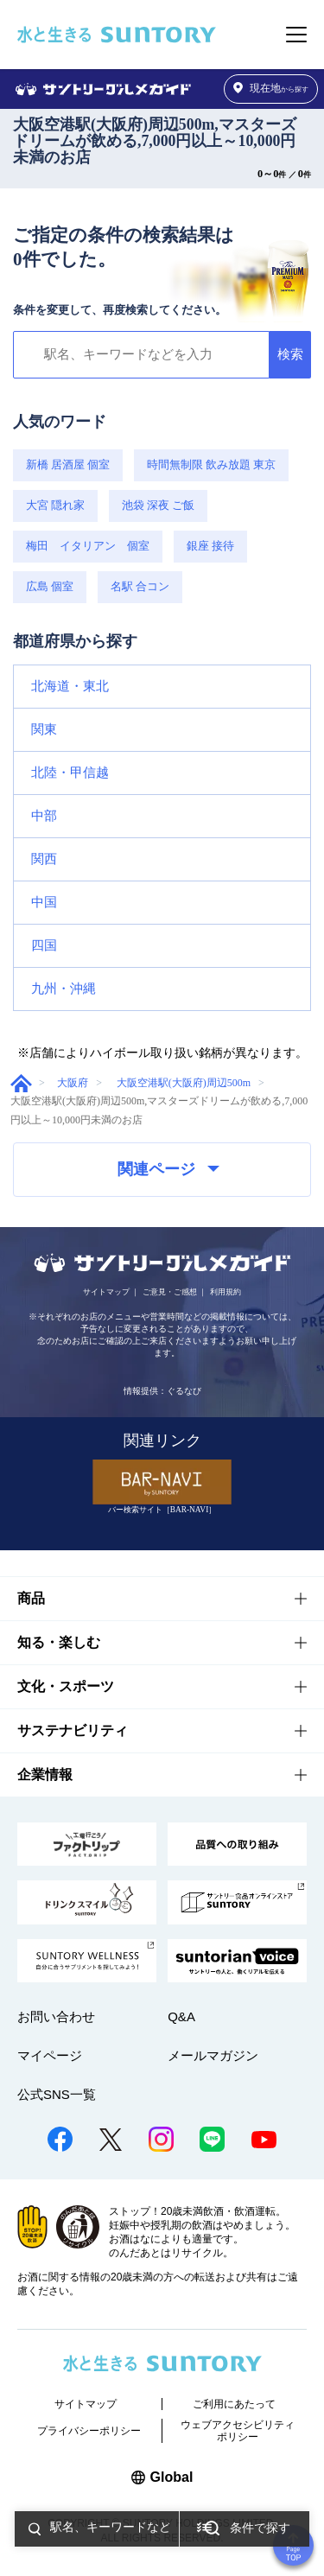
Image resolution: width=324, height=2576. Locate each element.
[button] (162, 687)
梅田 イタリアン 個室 (87, 546)
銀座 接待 (210, 546)
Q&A (181, 2016)
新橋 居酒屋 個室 (68, 465)
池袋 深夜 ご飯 (158, 505)
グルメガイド (21, 1083)
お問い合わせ (56, 2016)
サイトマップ (106, 1292)
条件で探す (260, 2528)
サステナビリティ (72, 1730)
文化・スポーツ (65, 1686)
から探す (271, 88)
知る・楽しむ (58, 1642)
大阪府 (72, 1083)
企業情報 (45, 1774)
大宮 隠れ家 (55, 505)
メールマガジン (213, 2055)
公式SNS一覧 (56, 2094)
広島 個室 (49, 587)
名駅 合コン (140, 587)
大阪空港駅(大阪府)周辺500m (184, 1083)
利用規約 (225, 1292)
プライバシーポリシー (89, 2431)
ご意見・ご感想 (170, 1292)
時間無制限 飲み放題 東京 (211, 465)
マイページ (49, 2055)
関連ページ (168, 1169)
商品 (31, 1598)
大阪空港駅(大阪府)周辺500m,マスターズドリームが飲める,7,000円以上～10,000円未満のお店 (154, 141)
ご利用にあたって (234, 2404)
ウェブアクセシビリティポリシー (238, 2431)
